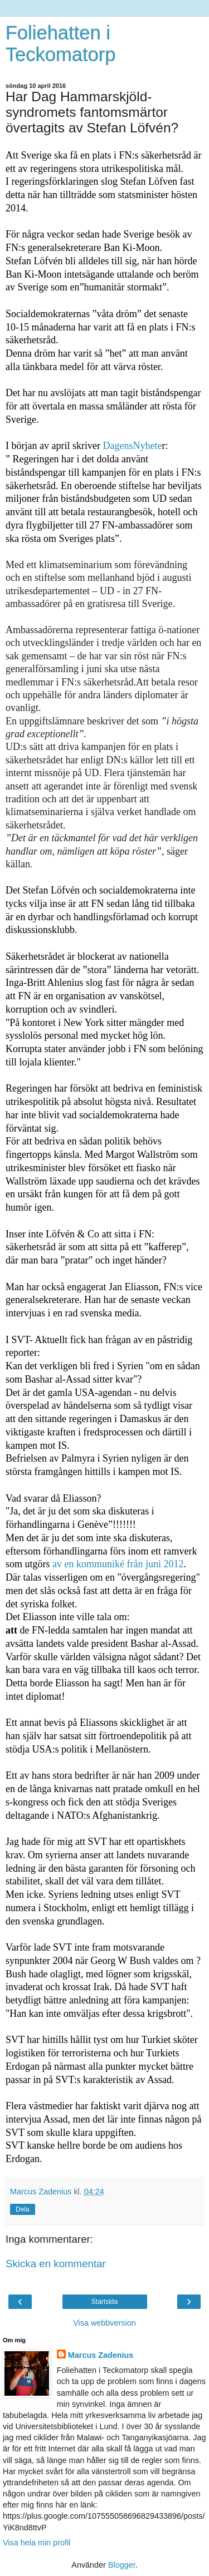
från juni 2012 (155, 1564)
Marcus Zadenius (101, 2355)
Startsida (104, 2302)
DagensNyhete (132, 445)
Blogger (121, 2564)
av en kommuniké (89, 1564)
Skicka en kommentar (56, 2263)
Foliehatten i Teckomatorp (61, 43)
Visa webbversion (104, 2322)
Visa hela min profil (36, 2542)
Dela (23, 2209)
